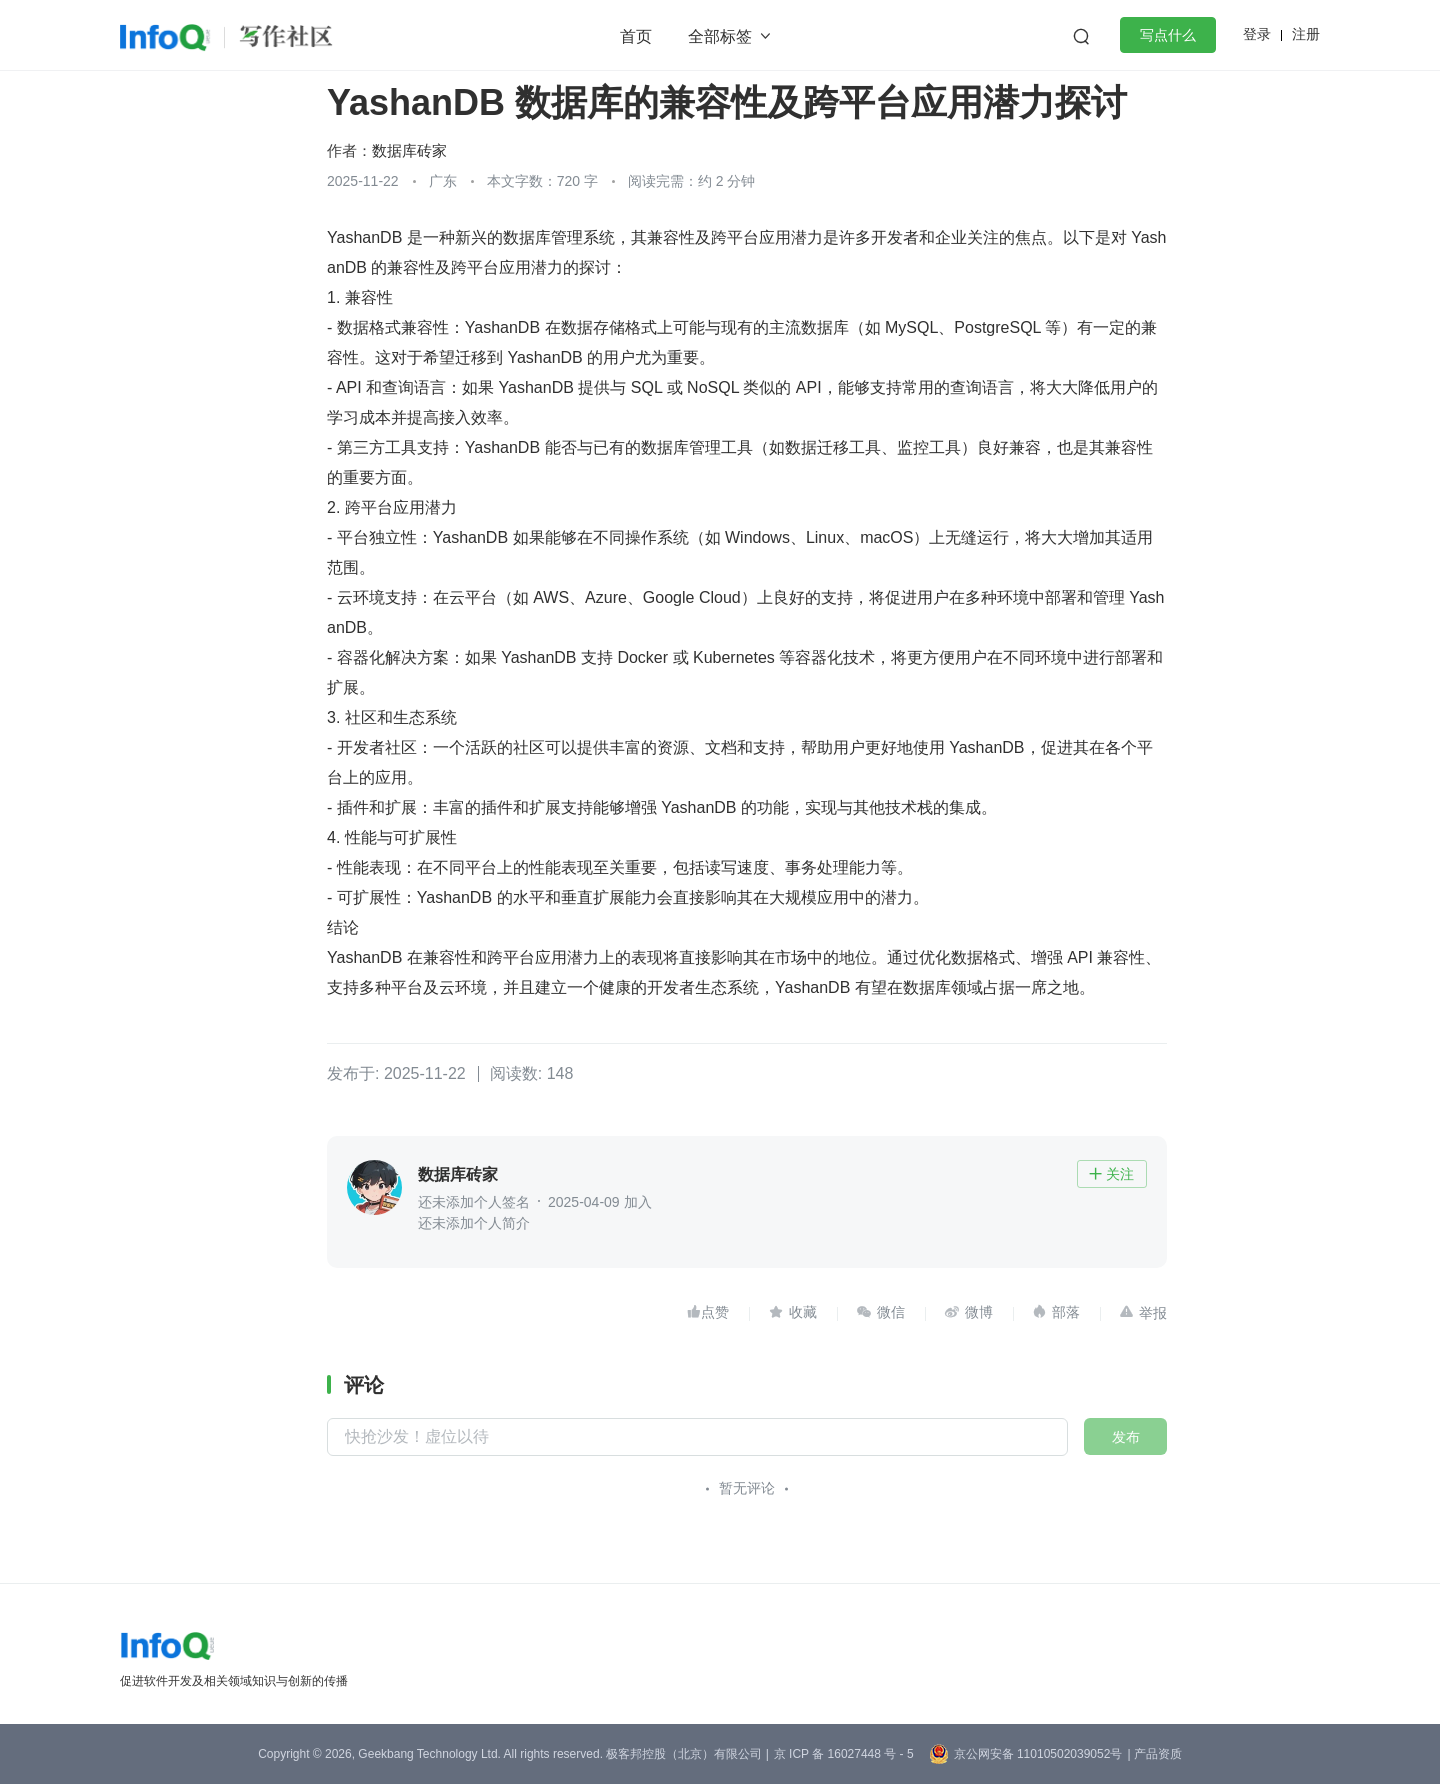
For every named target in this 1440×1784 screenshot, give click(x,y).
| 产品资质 (1154, 1754)
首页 (636, 36)
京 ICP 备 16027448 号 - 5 (844, 1754)
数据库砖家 (409, 150)
